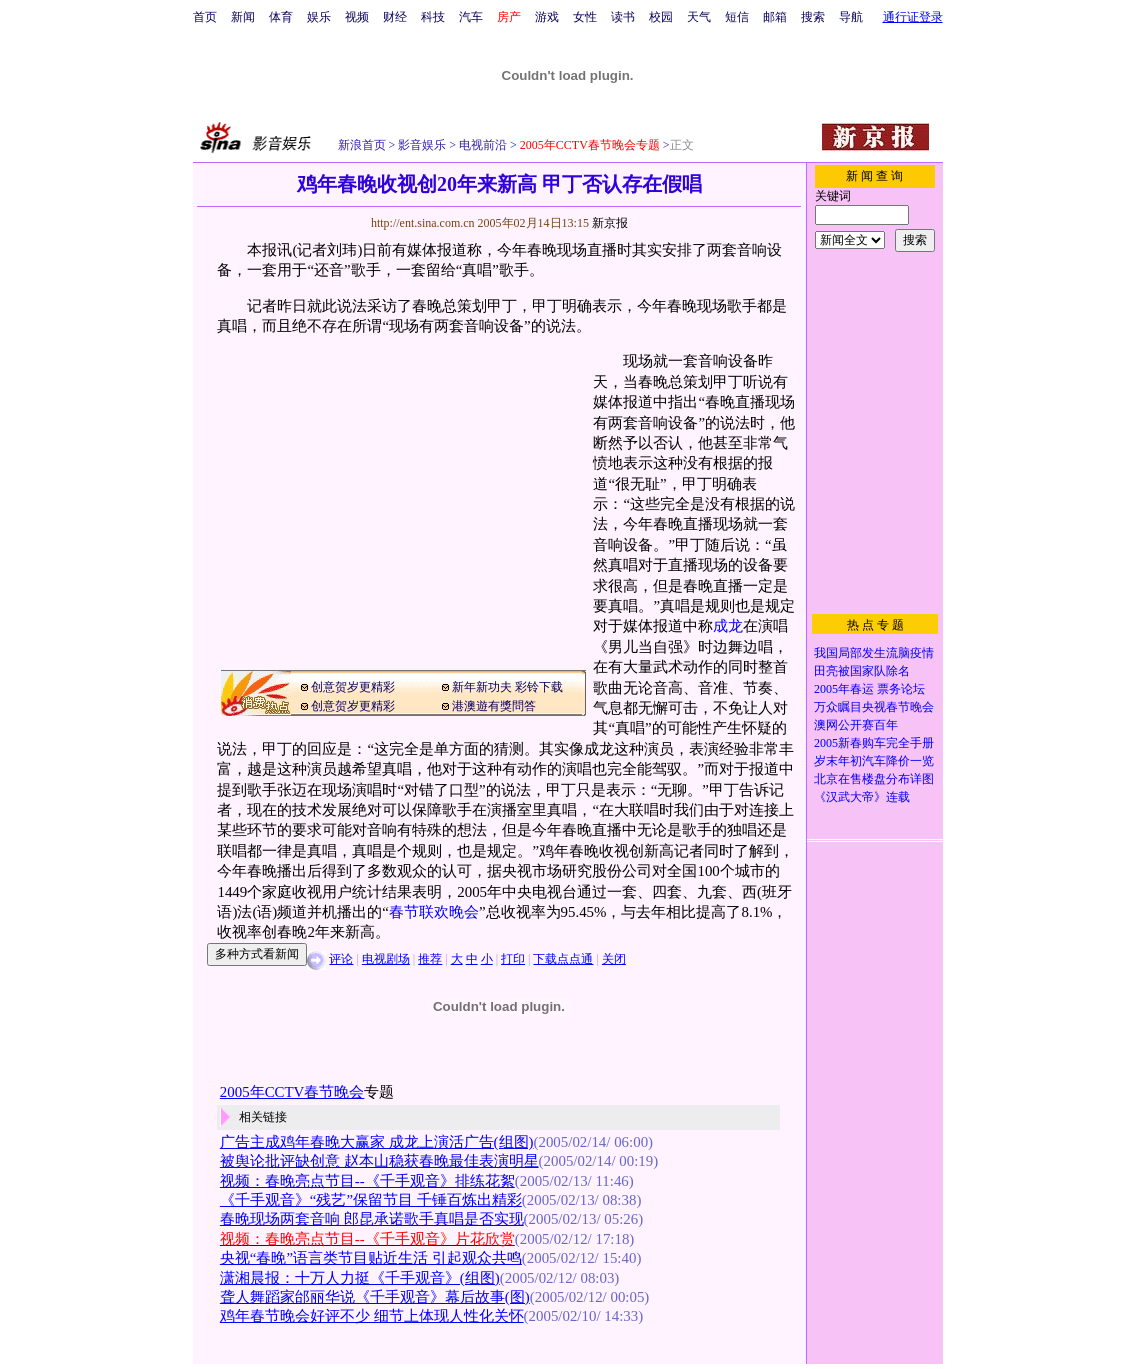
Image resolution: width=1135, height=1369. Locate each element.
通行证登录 (913, 17)
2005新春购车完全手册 (874, 743)
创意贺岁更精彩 (353, 687)
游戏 (547, 17)
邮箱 (775, 17)
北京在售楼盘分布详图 (874, 779)
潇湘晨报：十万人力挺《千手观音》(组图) (360, 1278)
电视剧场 (386, 959)
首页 (205, 17)
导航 (851, 17)
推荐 (430, 959)
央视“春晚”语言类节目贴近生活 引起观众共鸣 (371, 1258)
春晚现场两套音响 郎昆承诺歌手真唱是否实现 (372, 1219)
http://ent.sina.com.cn (424, 223)
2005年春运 (844, 689)
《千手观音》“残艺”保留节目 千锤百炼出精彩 (371, 1200)
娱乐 (319, 17)
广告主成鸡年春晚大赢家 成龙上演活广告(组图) (377, 1142)
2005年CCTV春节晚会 (292, 1092)
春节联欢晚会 (434, 912)
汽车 (471, 17)
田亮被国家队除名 (862, 671)
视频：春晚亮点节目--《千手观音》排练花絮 (367, 1181)
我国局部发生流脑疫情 (874, 653)
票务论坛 (901, 689)
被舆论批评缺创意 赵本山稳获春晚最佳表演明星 (379, 1161)
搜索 (813, 17)
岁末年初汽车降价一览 (874, 761)
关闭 (614, 959)
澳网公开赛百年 (856, 725)
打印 (513, 959)
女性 (585, 17)
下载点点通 (563, 959)
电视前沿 (481, 145)
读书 (623, 17)
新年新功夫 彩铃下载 (507, 687)
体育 (281, 17)
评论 (341, 959)
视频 (357, 17)
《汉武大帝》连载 (862, 797)
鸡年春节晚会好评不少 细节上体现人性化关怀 (372, 1316)
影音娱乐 (422, 145)
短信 (737, 17)
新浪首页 (362, 145)
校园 (661, 17)
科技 (433, 17)
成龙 (728, 626)
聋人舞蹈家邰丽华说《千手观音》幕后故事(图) (375, 1297)
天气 (699, 17)
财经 (395, 17)
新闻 (243, 17)
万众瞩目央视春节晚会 (874, 707)
